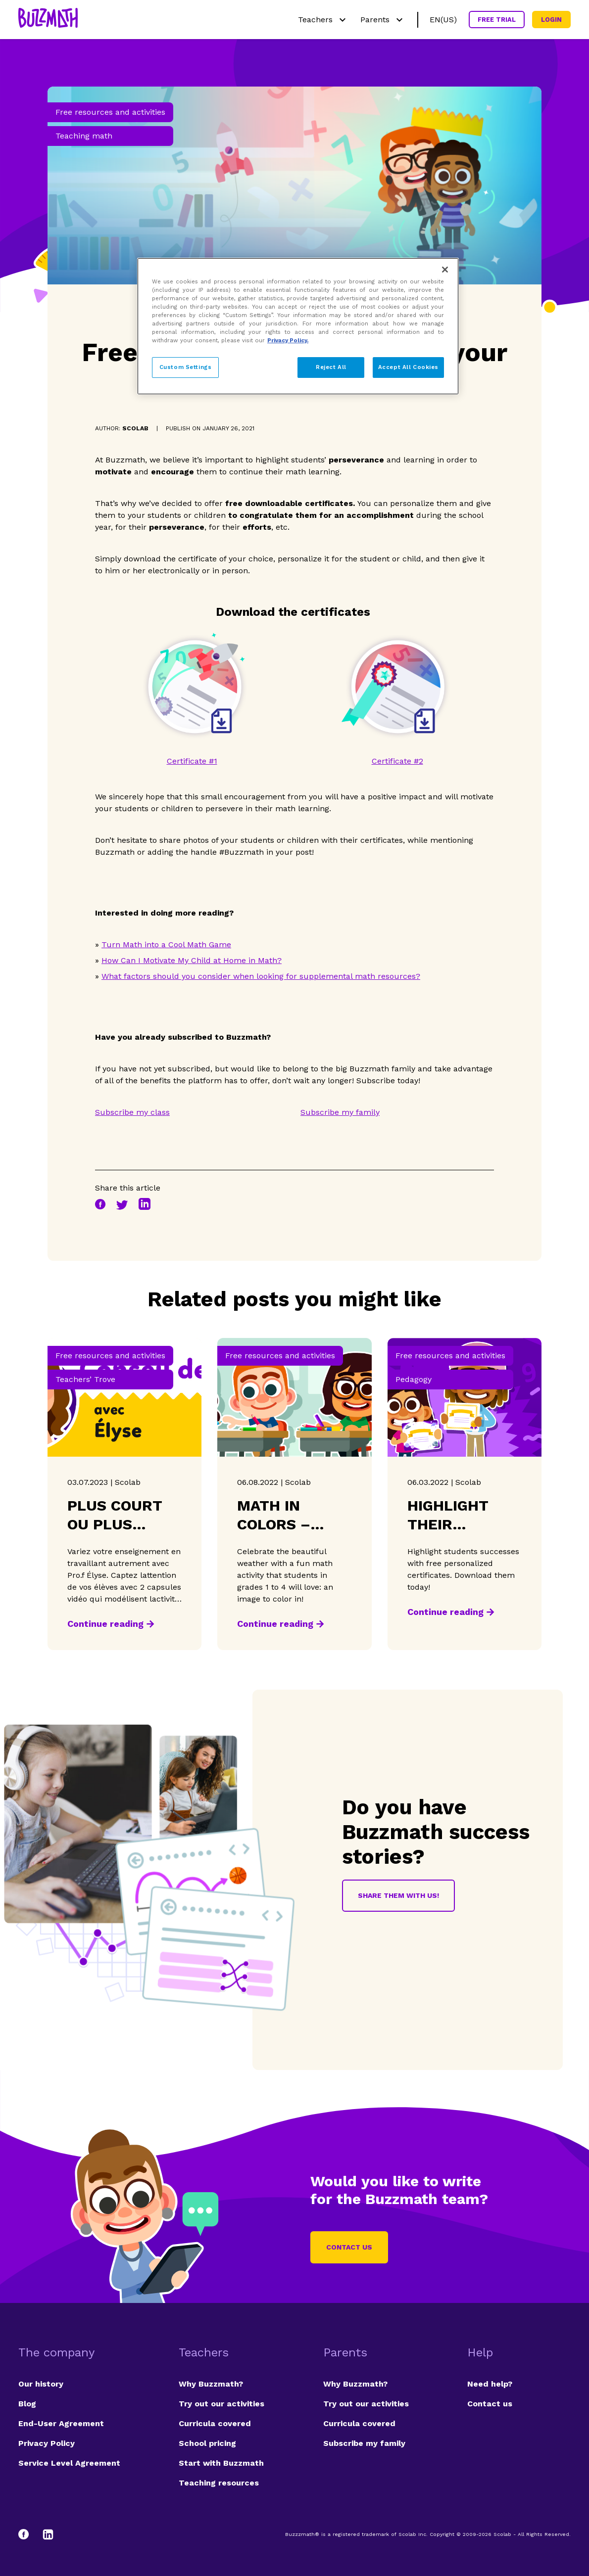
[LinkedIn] (48, 2534)
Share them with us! (398, 1895)
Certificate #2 (397, 761)
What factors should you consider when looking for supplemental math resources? (260, 976)
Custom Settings (185, 367)
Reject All (331, 367)
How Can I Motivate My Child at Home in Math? (191, 960)
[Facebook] (28, 2534)
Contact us (349, 2247)
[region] (298, 326)
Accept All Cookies (408, 367)
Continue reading (105, 1623)
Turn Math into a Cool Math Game (166, 944)
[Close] (445, 269)
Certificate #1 (192, 761)
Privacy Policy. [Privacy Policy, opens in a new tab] (287, 340)
